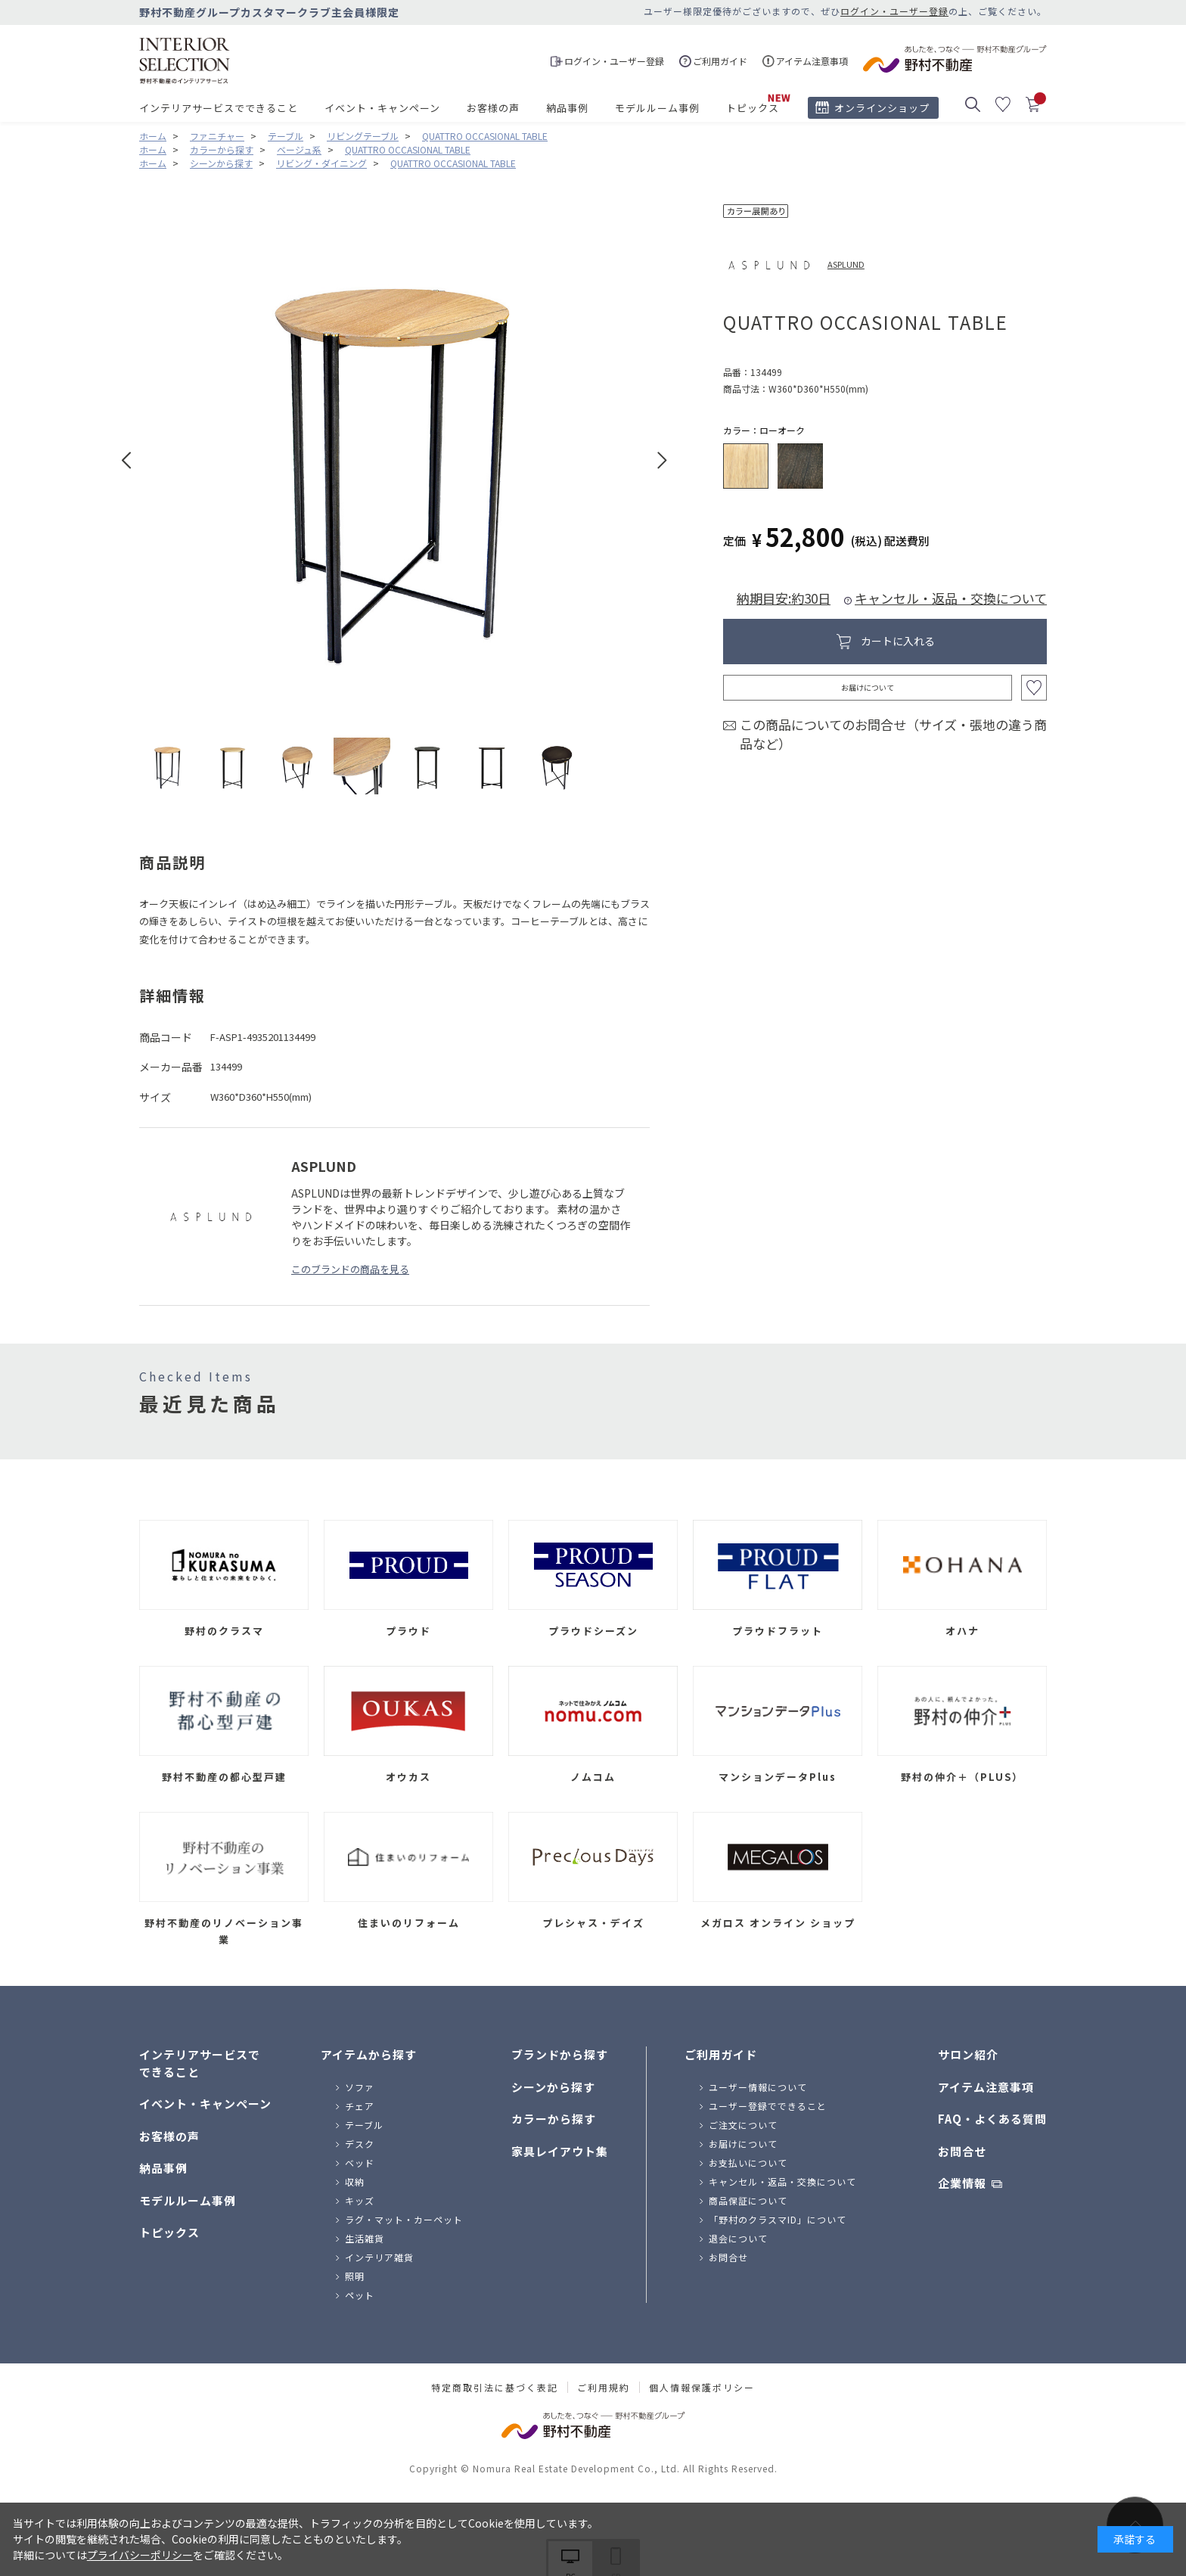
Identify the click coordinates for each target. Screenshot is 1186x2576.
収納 (355, 2181)
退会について (738, 2238)
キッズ (359, 2200)
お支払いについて (748, 2162)
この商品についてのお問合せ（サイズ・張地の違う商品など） (893, 734)
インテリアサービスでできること (218, 108)
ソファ (359, 2086)
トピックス (752, 108)
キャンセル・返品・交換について (951, 598)
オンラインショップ (882, 108)
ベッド (359, 2162)
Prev (127, 460)
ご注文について (743, 2124)
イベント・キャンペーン (382, 108)
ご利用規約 (603, 2387)
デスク (359, 2143)
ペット (359, 2295)
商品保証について (748, 2200)
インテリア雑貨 (379, 2257)
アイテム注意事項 (986, 2087)
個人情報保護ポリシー (702, 2387)
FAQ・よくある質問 (992, 2119)
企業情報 (962, 2183)
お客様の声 (493, 108)
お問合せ (728, 2257)
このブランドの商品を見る (350, 1269)
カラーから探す (553, 2119)
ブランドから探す (559, 2054)
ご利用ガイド (721, 2054)
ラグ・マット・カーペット (404, 2219)
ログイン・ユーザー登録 (894, 11)
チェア (359, 2105)
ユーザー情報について (758, 2086)
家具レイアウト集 (559, 2151)
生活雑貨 (364, 2238)
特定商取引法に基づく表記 (494, 2387)
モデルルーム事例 (657, 108)
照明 (355, 2276)
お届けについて (867, 687)
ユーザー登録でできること (768, 2105)
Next (662, 460)
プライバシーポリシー (140, 2554)
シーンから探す (553, 2087)
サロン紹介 (968, 2054)
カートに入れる (898, 640)
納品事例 (567, 108)
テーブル (364, 2124)
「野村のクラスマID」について (777, 2219)
